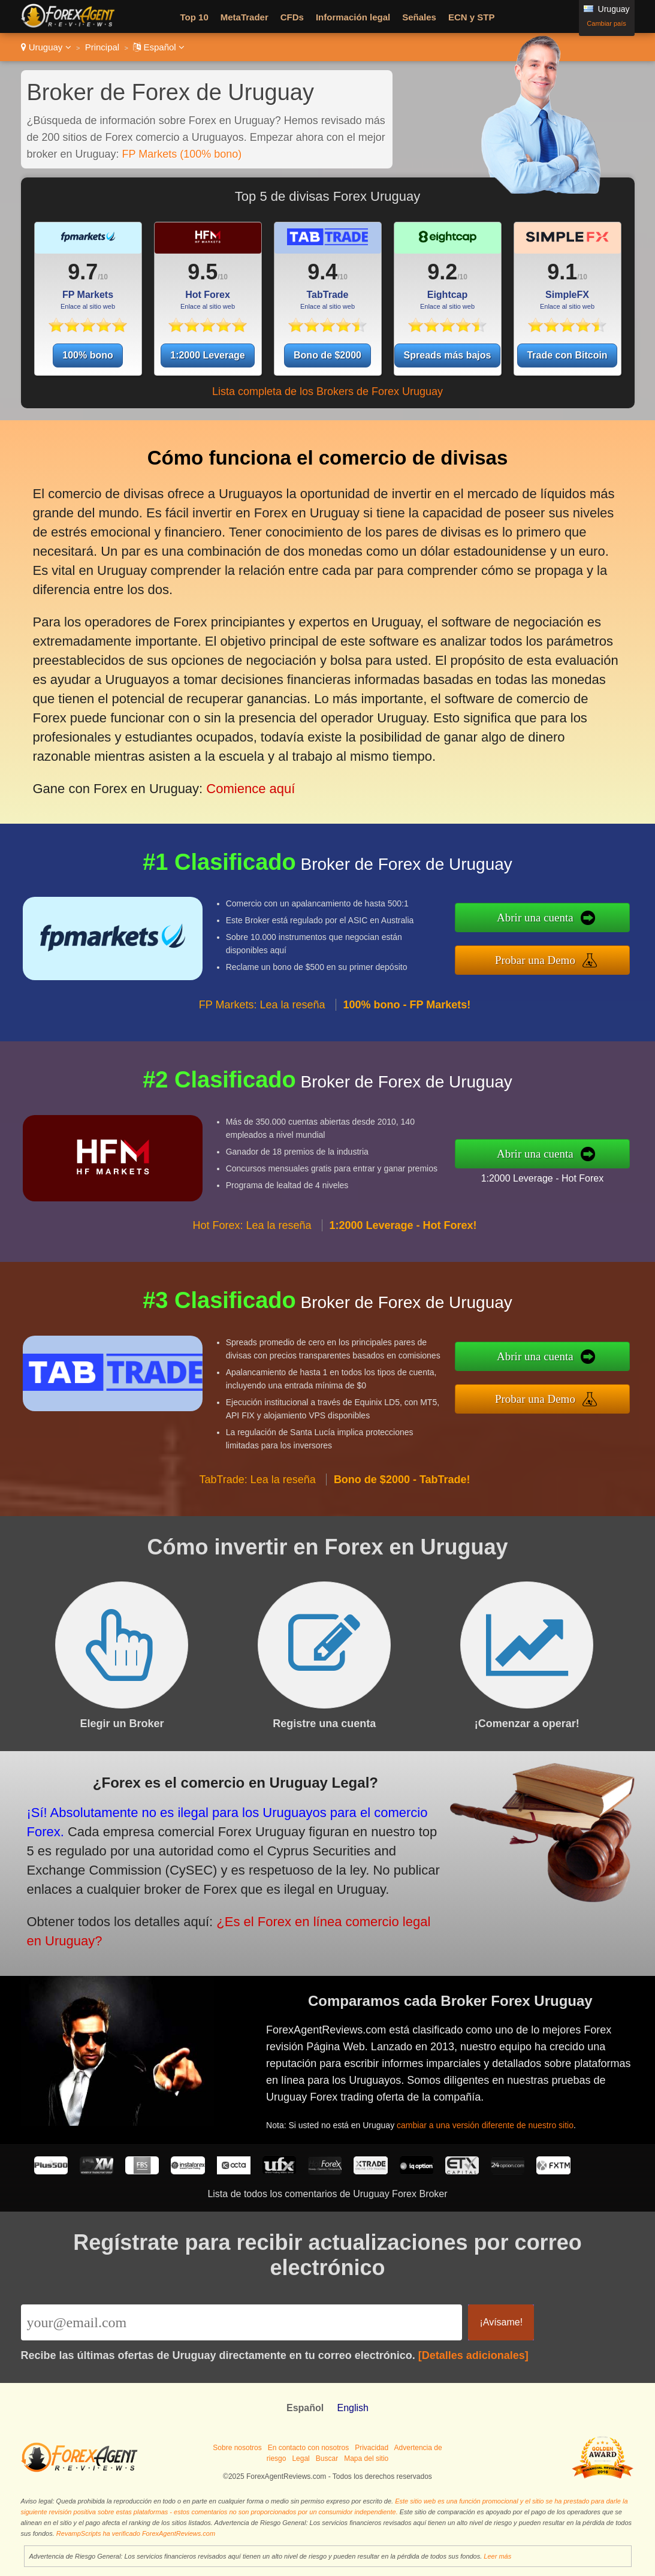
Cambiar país (606, 23)
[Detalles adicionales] (473, 2355)
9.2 (442, 272)
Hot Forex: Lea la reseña (251, 1233)
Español (159, 47)
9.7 (83, 272)
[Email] (242, 2322)
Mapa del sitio (366, 2458)
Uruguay (46, 47)
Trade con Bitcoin (567, 355)
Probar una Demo (543, 959)
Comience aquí (247, 780)
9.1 (562, 272)
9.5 (203, 272)
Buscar (327, 2458)
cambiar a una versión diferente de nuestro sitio (491, 2121)
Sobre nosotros (237, 2448)
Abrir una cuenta (543, 919)
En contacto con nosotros (308, 2448)
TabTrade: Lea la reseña (257, 1487)
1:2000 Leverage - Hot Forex (549, 1177)
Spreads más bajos (447, 355)
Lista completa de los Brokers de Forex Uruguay (327, 391)
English (352, 2408)
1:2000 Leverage (207, 355)
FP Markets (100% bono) (182, 154)
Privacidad (371, 2448)
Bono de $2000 (327, 355)
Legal (300, 2458)
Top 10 (194, 17)
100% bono (87, 355)
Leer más (497, 2556)
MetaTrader (244, 17)
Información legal (353, 17)
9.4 (322, 272)
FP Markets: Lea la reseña (262, 1013)
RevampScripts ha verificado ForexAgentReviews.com (135, 2533)
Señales (419, 17)
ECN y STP (471, 17)
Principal (102, 47)
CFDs (292, 17)
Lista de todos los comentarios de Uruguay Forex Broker (327, 2194)
